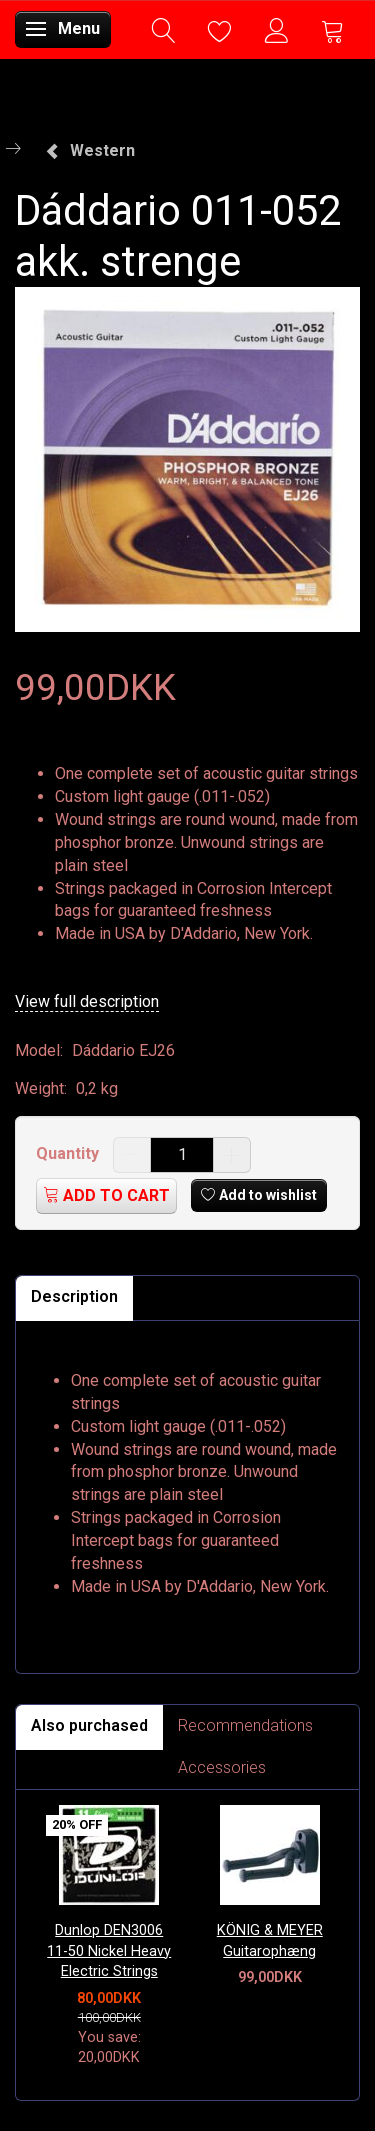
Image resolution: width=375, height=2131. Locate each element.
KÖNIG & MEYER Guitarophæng (270, 1941)
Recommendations (245, 1725)
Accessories (222, 1767)
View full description (87, 1001)
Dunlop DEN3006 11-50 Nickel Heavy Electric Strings (109, 1951)
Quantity (69, 1153)
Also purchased (89, 1725)
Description (74, 1296)
